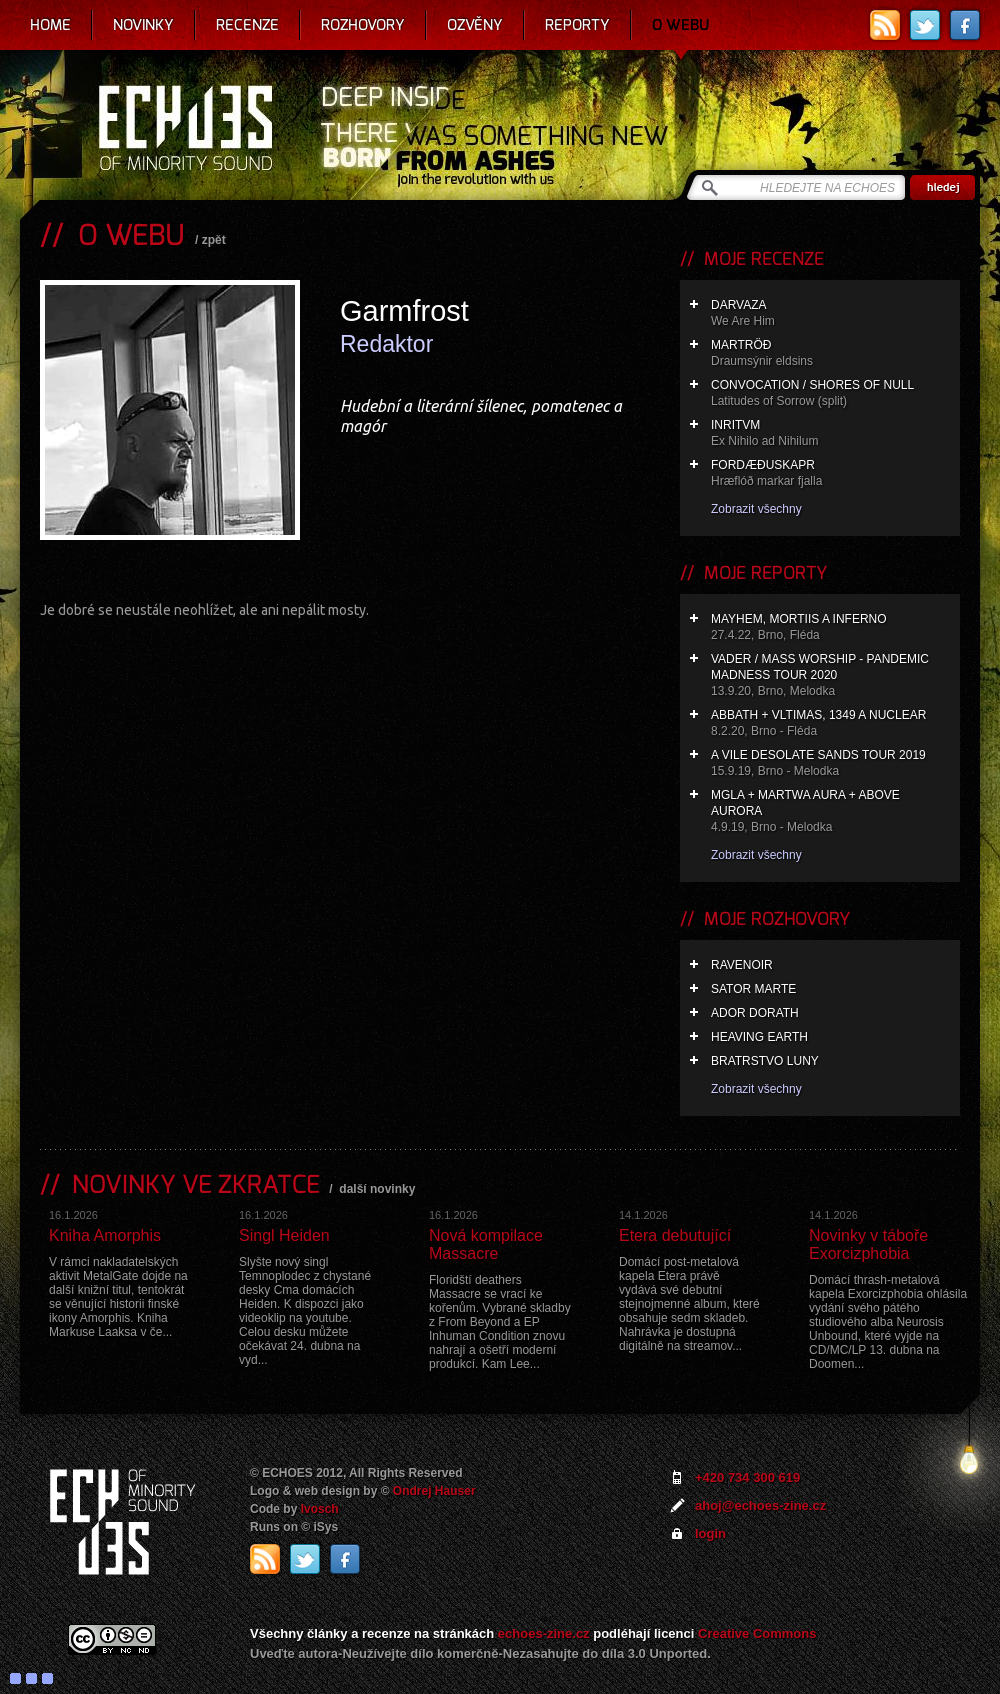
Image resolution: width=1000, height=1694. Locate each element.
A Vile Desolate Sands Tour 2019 (830, 763)
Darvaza (830, 313)
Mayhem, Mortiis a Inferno (830, 627)
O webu (680, 25)
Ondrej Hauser (434, 1491)
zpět (214, 240)
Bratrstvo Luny (765, 1061)
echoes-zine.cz (544, 1633)
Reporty (577, 25)
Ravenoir (742, 965)
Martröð (830, 353)
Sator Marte (753, 989)
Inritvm (830, 433)
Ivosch (320, 1509)
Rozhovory (363, 25)
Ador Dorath (755, 1013)
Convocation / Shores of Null (830, 393)
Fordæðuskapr (830, 473)
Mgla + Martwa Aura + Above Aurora (830, 811)
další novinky (377, 1189)
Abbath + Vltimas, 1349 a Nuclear (830, 723)
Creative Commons (757, 1633)
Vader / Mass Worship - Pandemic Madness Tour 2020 (830, 675)
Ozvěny (475, 25)
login (710, 1533)
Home (50, 25)
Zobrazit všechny (756, 509)
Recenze (247, 25)
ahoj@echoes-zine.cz (760, 1505)
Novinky (143, 25)
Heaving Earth (759, 1037)
